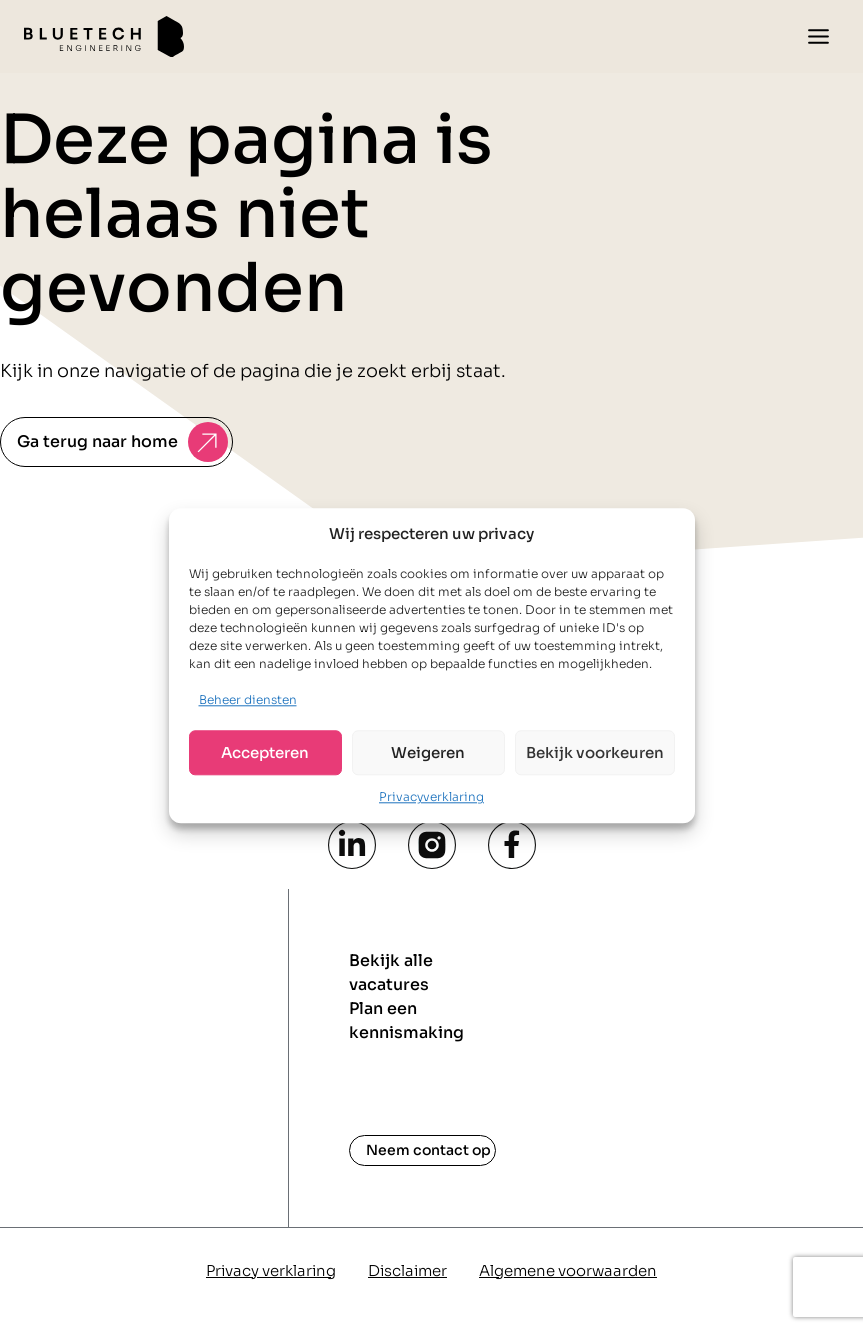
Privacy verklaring (271, 1270)
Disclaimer (407, 1270)
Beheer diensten (248, 699)
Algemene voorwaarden (568, 1270)
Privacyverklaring (431, 797)
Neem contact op (428, 1150)
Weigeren (428, 752)
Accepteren (265, 752)
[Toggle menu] (818, 36)
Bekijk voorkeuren (595, 752)
